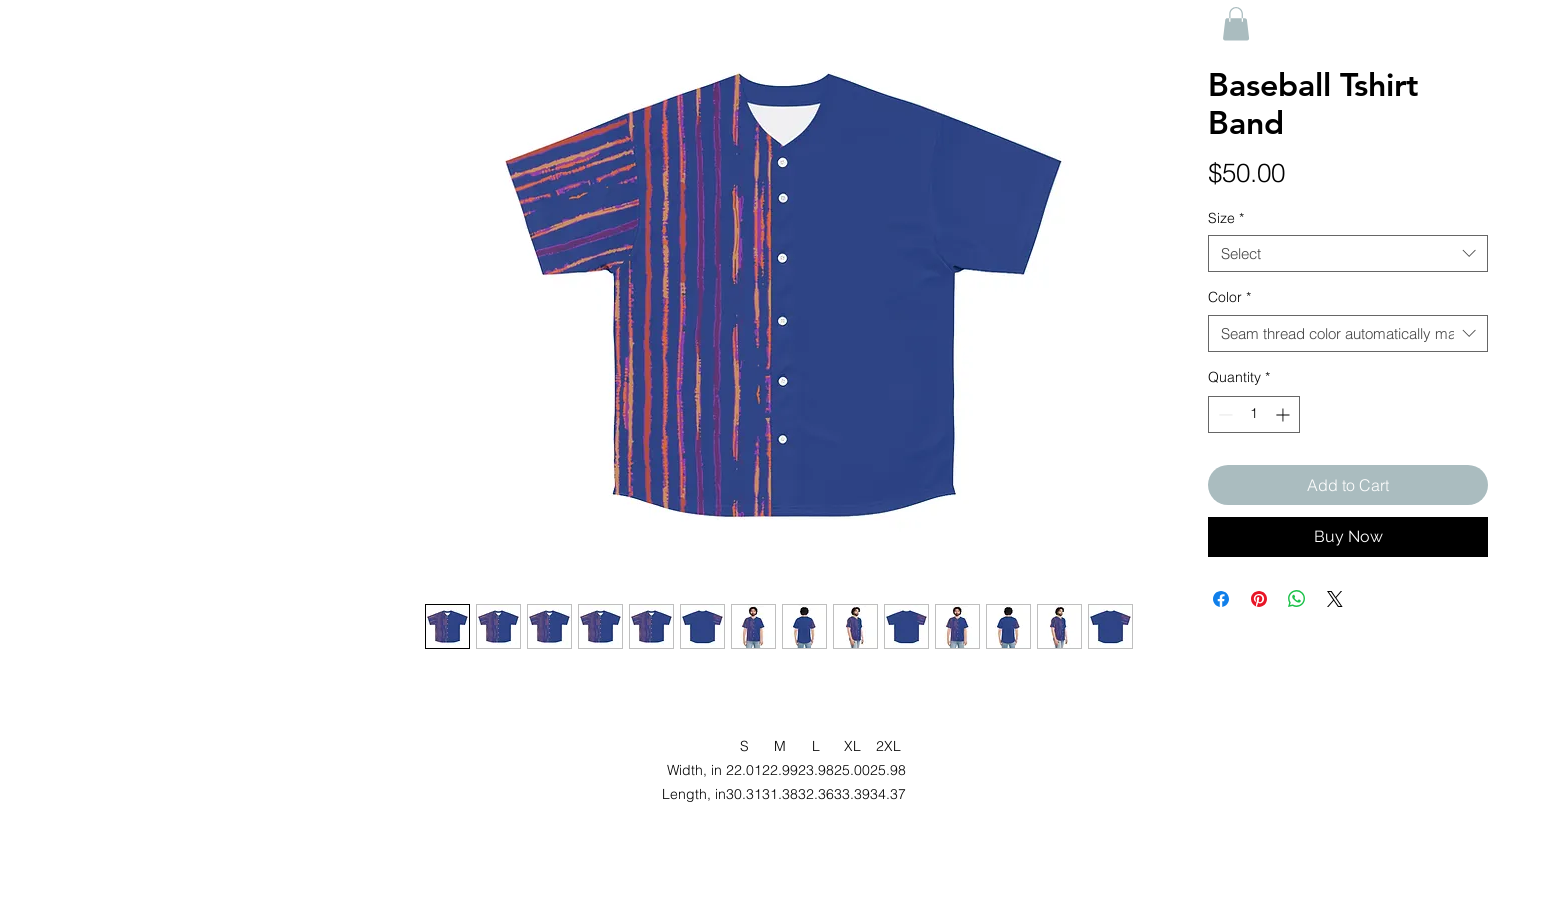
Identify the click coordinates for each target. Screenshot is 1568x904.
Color (1229, 297)
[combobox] (1348, 254)
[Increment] (1284, 414)
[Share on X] (1335, 599)
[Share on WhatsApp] (1297, 599)
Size (1226, 218)
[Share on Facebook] (1221, 599)
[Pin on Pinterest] (1259, 599)
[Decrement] (1223, 414)
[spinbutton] (1254, 414)
